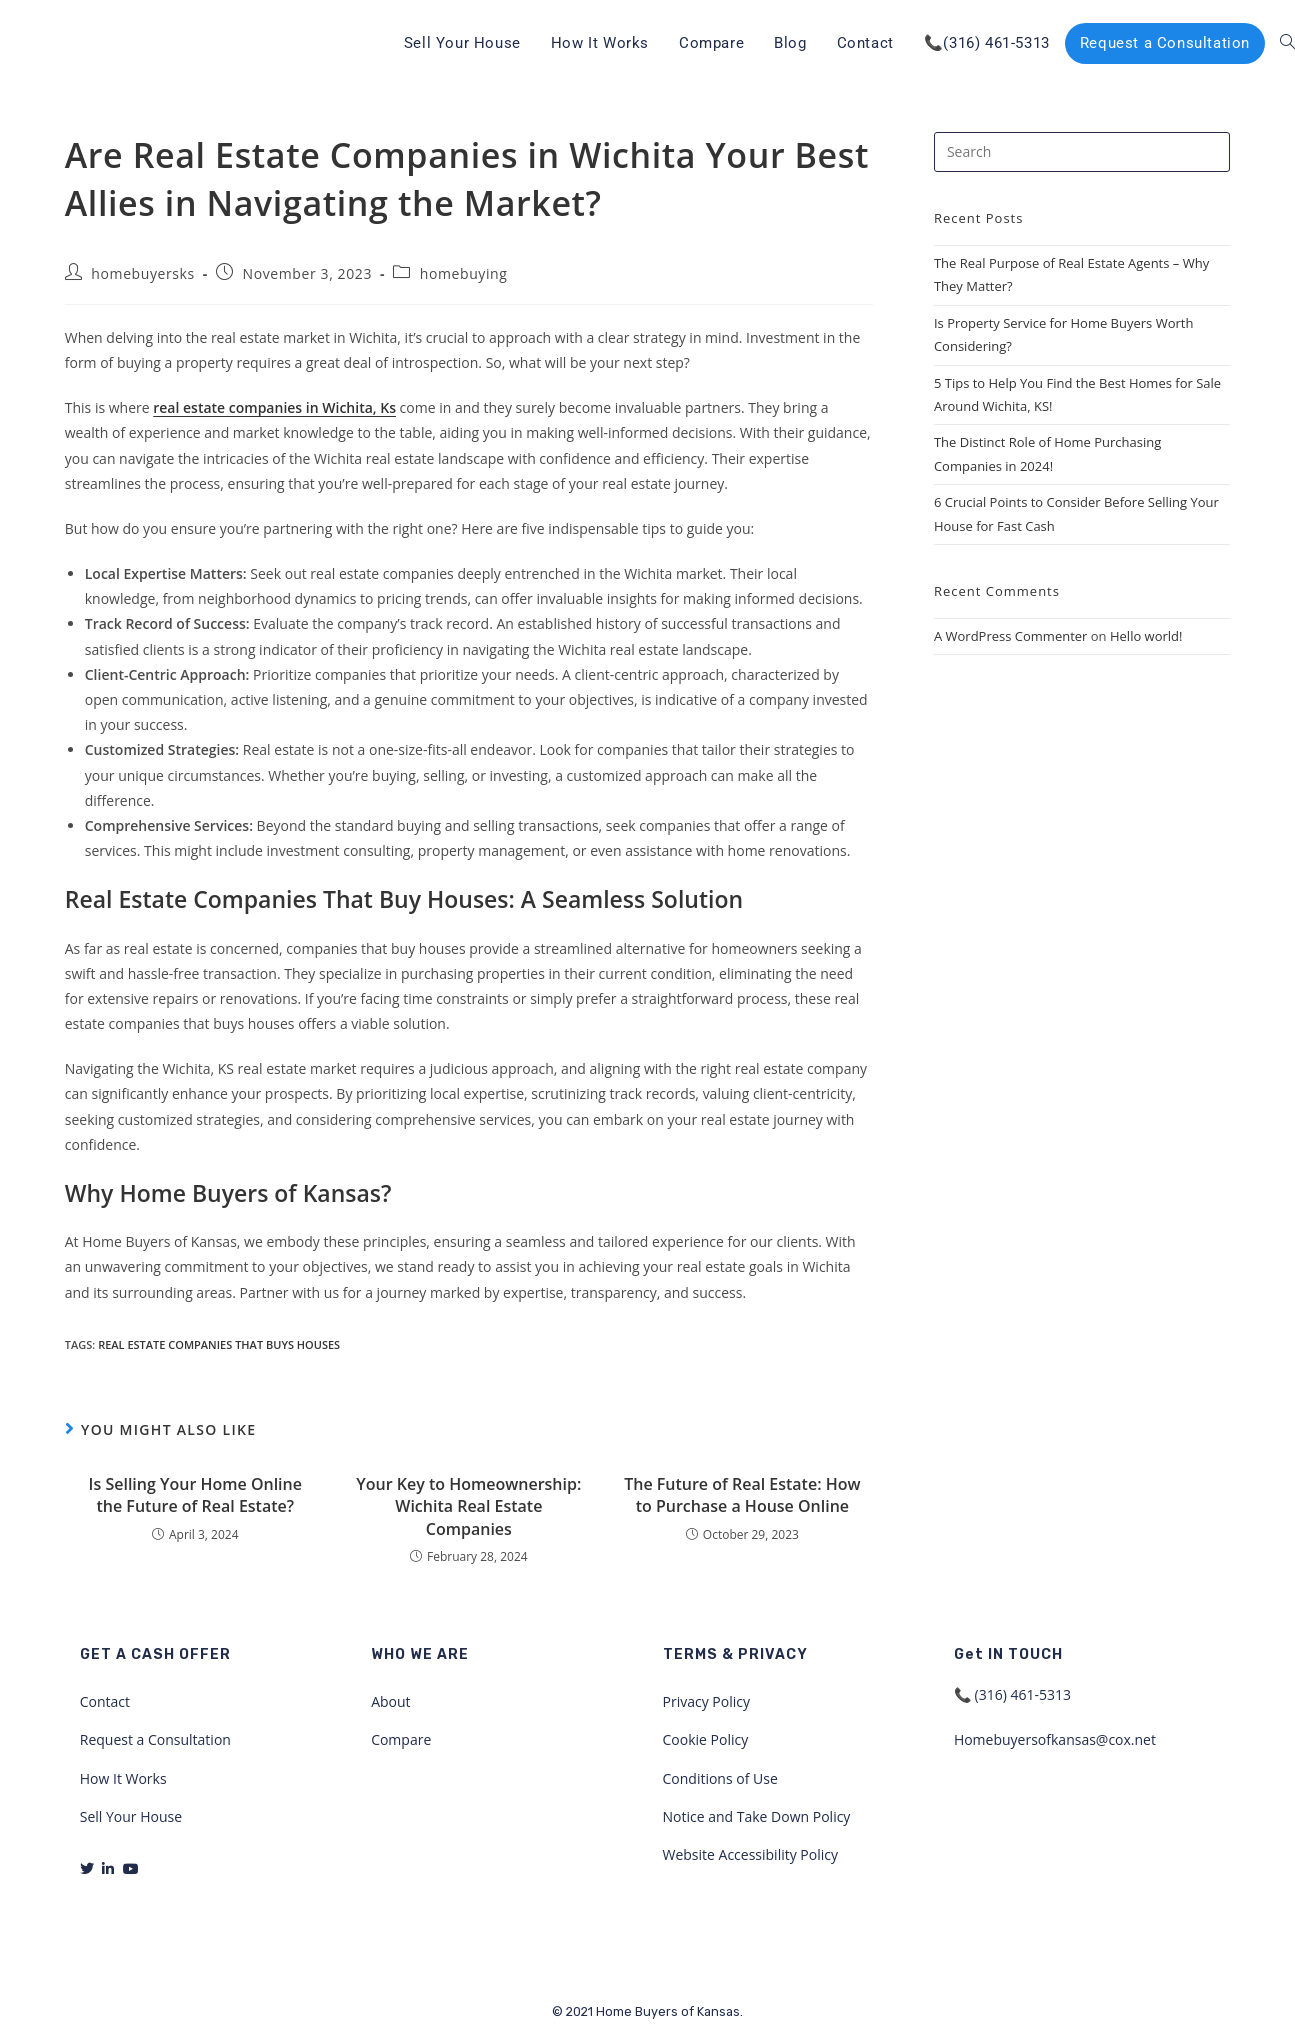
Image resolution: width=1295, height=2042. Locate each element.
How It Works (123, 1778)
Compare (401, 1739)
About (390, 1701)
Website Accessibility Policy (751, 1854)
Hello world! (1146, 636)
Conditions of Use (720, 1778)
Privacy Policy (706, 1701)
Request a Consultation (155, 1739)
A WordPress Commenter (1011, 636)
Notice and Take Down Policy (757, 1816)
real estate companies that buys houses (219, 1344)
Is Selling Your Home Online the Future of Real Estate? (195, 1495)
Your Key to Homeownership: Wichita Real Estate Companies (468, 1506)
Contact (105, 1701)
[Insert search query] (1082, 152)
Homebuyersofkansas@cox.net (1055, 1739)
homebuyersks (142, 273)
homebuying (464, 273)
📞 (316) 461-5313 (1012, 1694)
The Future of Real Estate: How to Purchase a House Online (742, 1495)
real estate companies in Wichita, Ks (274, 407)
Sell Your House (131, 1816)
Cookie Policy (706, 1739)
